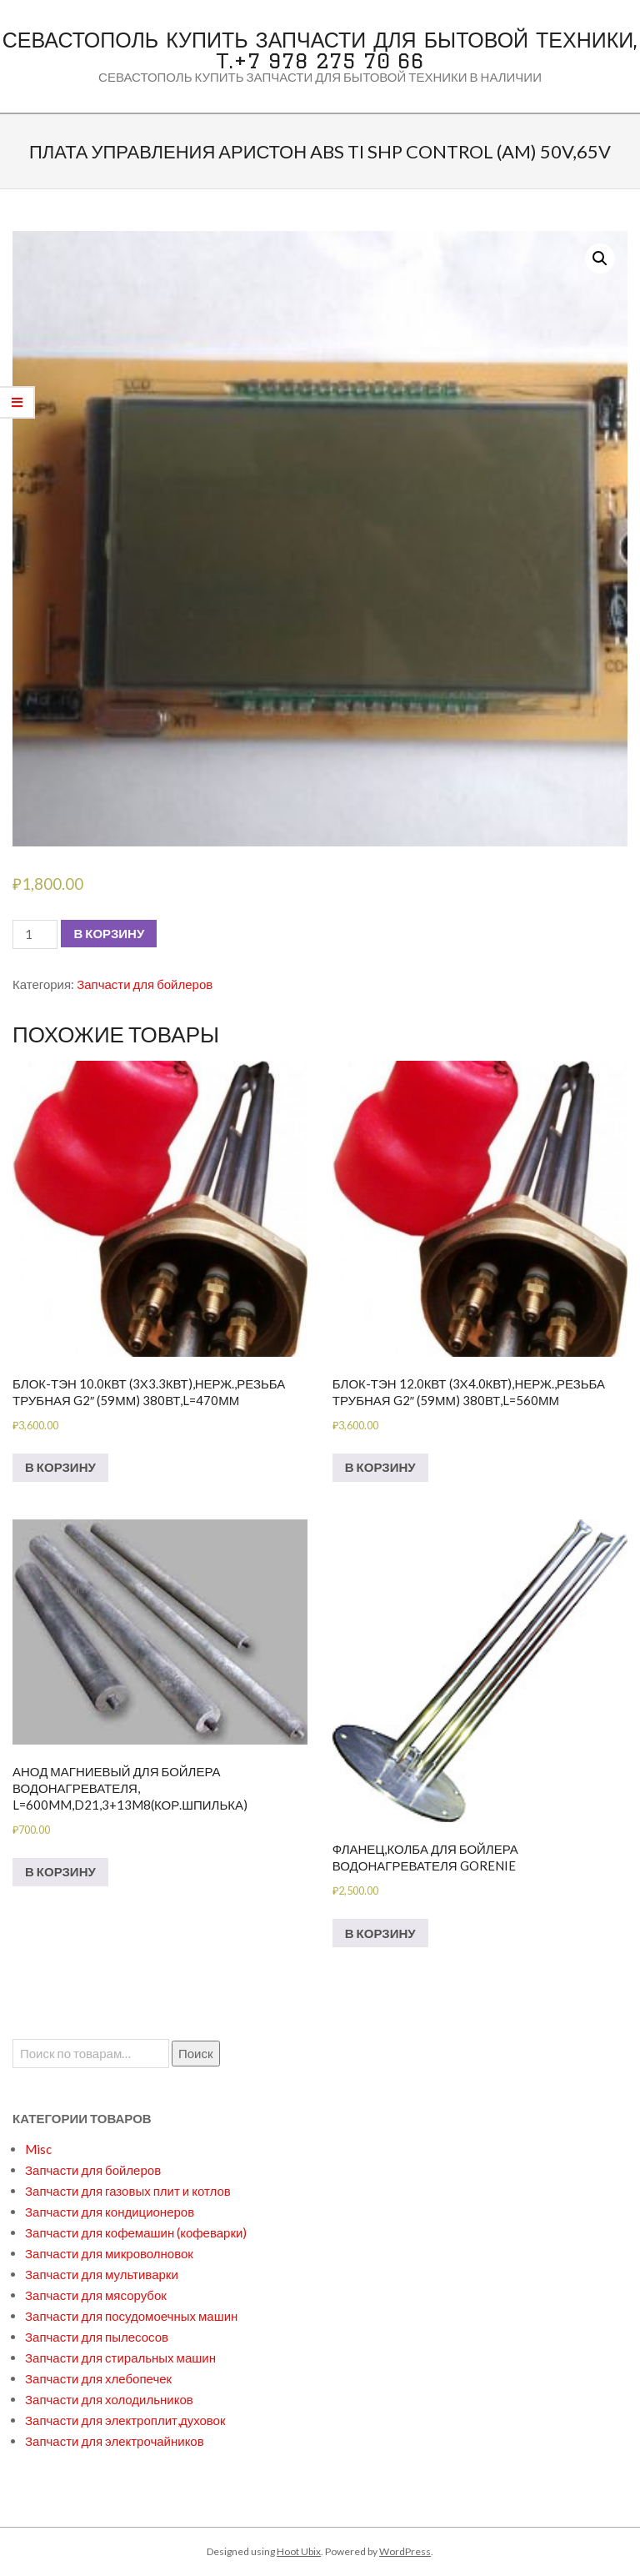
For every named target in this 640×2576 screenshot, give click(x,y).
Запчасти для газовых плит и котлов (128, 2190)
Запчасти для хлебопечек (98, 2378)
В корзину (108, 933)
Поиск (195, 2053)
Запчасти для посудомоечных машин (131, 2315)
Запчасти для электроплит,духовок (125, 2420)
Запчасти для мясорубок (96, 2294)
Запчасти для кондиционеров (109, 2211)
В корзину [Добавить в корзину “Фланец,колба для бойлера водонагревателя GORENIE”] (380, 1933)
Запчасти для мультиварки (101, 2274)
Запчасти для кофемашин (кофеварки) (136, 2232)
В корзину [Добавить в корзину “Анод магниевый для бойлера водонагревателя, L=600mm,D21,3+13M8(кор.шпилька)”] (60, 1871)
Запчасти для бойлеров (144, 984)
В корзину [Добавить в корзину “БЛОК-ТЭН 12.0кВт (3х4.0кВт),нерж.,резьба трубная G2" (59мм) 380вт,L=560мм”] (380, 1466)
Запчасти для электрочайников (114, 2440)
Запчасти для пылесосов (96, 2336)
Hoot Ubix (299, 2551)
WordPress (405, 2551)
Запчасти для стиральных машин (120, 2357)
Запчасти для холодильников (109, 2399)
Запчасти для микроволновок (109, 2253)
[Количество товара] (35, 934)
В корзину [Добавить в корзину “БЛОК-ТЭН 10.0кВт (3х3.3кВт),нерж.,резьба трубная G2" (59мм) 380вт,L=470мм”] (60, 1466)
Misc (38, 2149)
